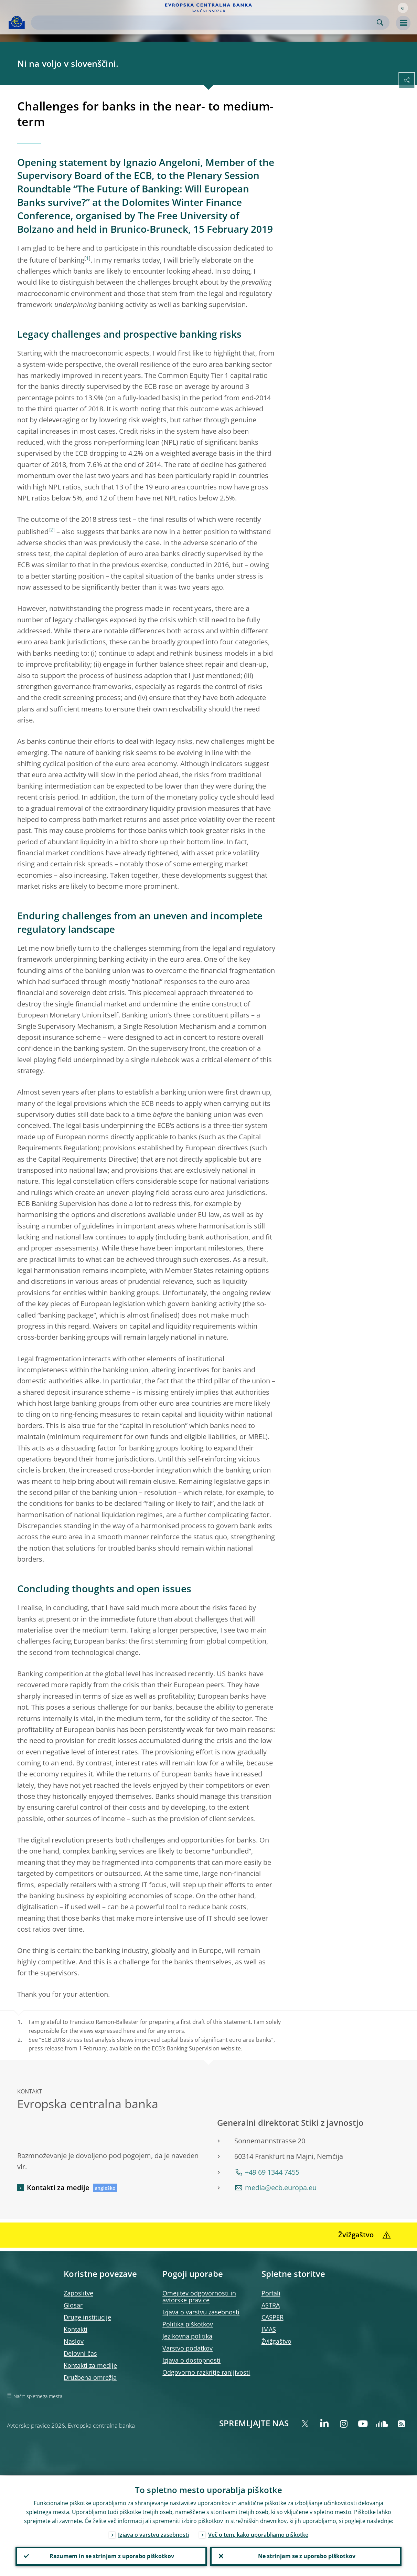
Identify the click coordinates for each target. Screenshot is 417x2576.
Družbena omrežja (90, 2377)
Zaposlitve (78, 2293)
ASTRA (270, 2305)
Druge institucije (87, 2317)
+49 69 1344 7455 (272, 2172)
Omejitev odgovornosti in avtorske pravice (199, 2296)
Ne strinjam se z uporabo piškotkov (306, 2555)
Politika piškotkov (187, 2324)
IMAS (268, 2329)
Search (380, 23)
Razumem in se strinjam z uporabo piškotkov (111, 2555)
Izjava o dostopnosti (191, 2360)
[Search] (204, 23)
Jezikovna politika (187, 2336)
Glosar (73, 2305)
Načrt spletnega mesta (37, 2396)
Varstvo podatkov (187, 2348)
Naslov (74, 2341)
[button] (403, 8)
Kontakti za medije (58, 2187)
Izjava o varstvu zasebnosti (200, 2312)
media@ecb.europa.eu (281, 2187)
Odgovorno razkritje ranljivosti (206, 2372)
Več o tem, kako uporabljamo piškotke (258, 2533)
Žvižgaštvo (276, 2341)
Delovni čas (80, 2353)
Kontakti (75, 2329)
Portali (270, 2293)
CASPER (272, 2317)
